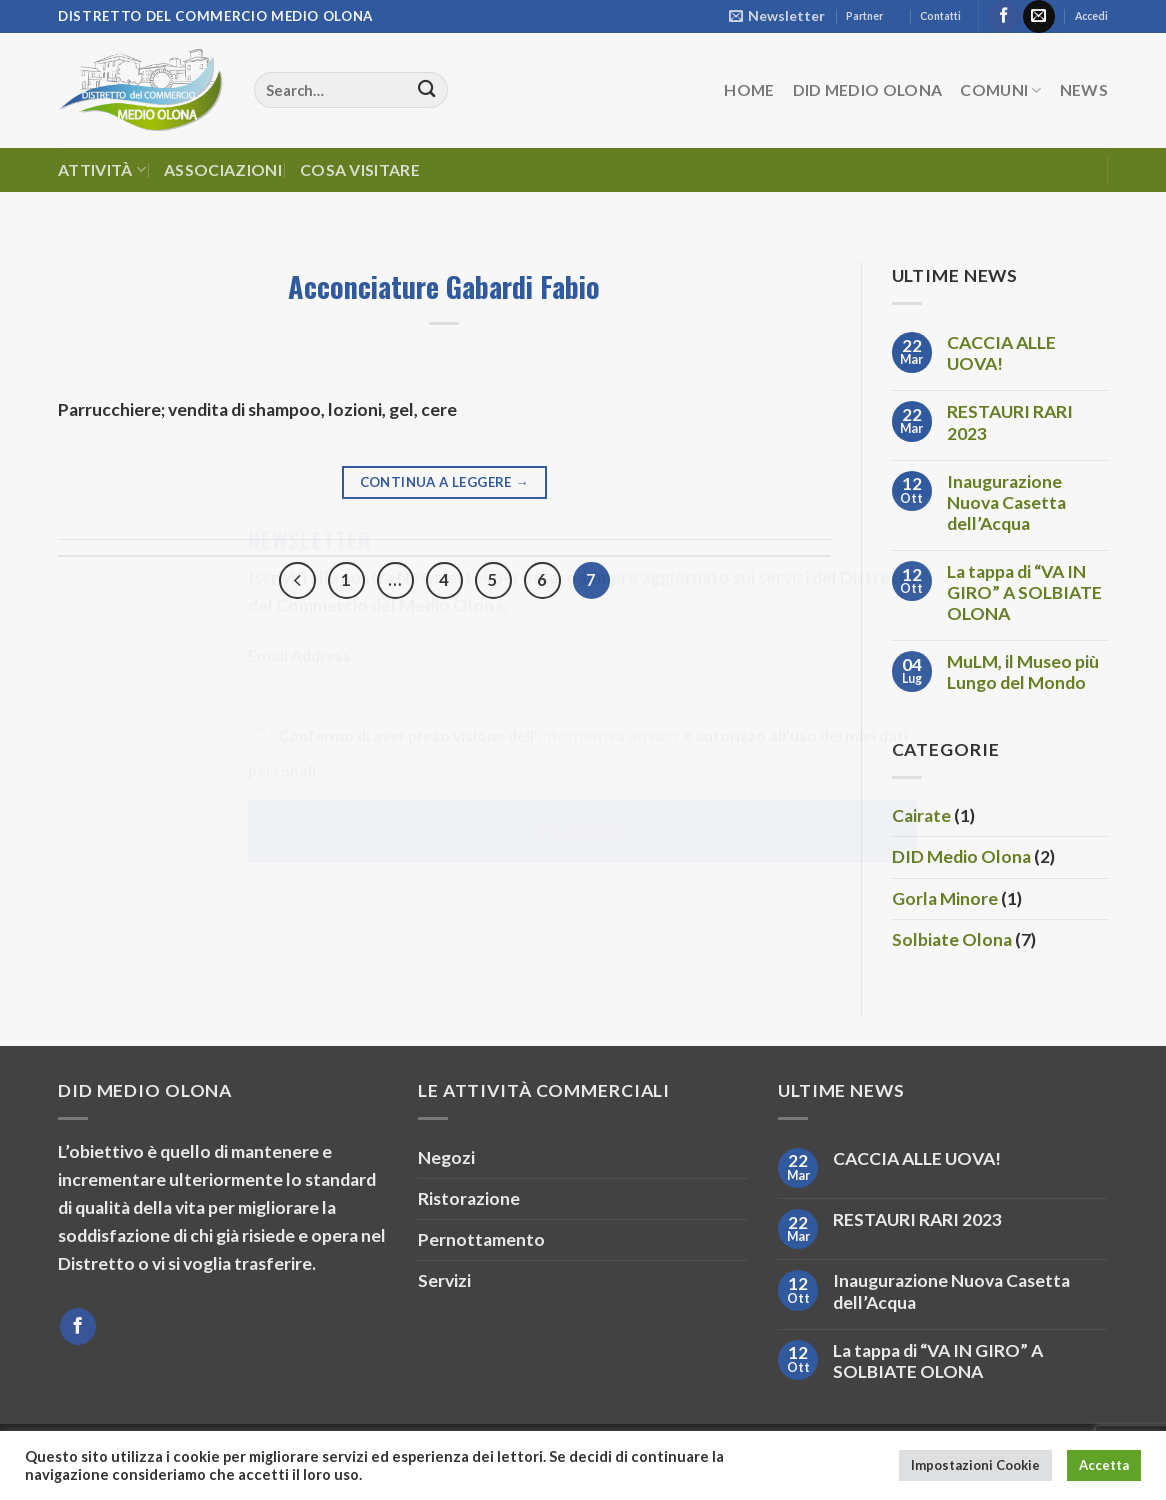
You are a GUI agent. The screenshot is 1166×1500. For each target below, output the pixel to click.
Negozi (446, 1157)
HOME (749, 89)
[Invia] (426, 90)
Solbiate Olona (952, 939)
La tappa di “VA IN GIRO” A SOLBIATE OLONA (1024, 592)
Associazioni (223, 169)
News (1084, 89)
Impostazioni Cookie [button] (975, 1465)
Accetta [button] (1104, 1465)
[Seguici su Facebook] (1004, 16)
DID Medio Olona (868, 89)
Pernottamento (481, 1239)
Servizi (444, 1280)
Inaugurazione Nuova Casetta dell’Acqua (1006, 502)
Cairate (921, 815)
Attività (102, 170)
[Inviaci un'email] (1039, 16)
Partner (864, 16)
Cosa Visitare (360, 169)
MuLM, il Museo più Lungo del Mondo (1023, 672)
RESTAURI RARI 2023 (1010, 422)
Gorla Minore (945, 898)
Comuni (1000, 90)
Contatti (940, 16)
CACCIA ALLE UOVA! (1001, 353)
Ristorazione (469, 1198)
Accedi (1091, 16)
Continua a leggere (444, 482)
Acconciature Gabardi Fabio (444, 286)
